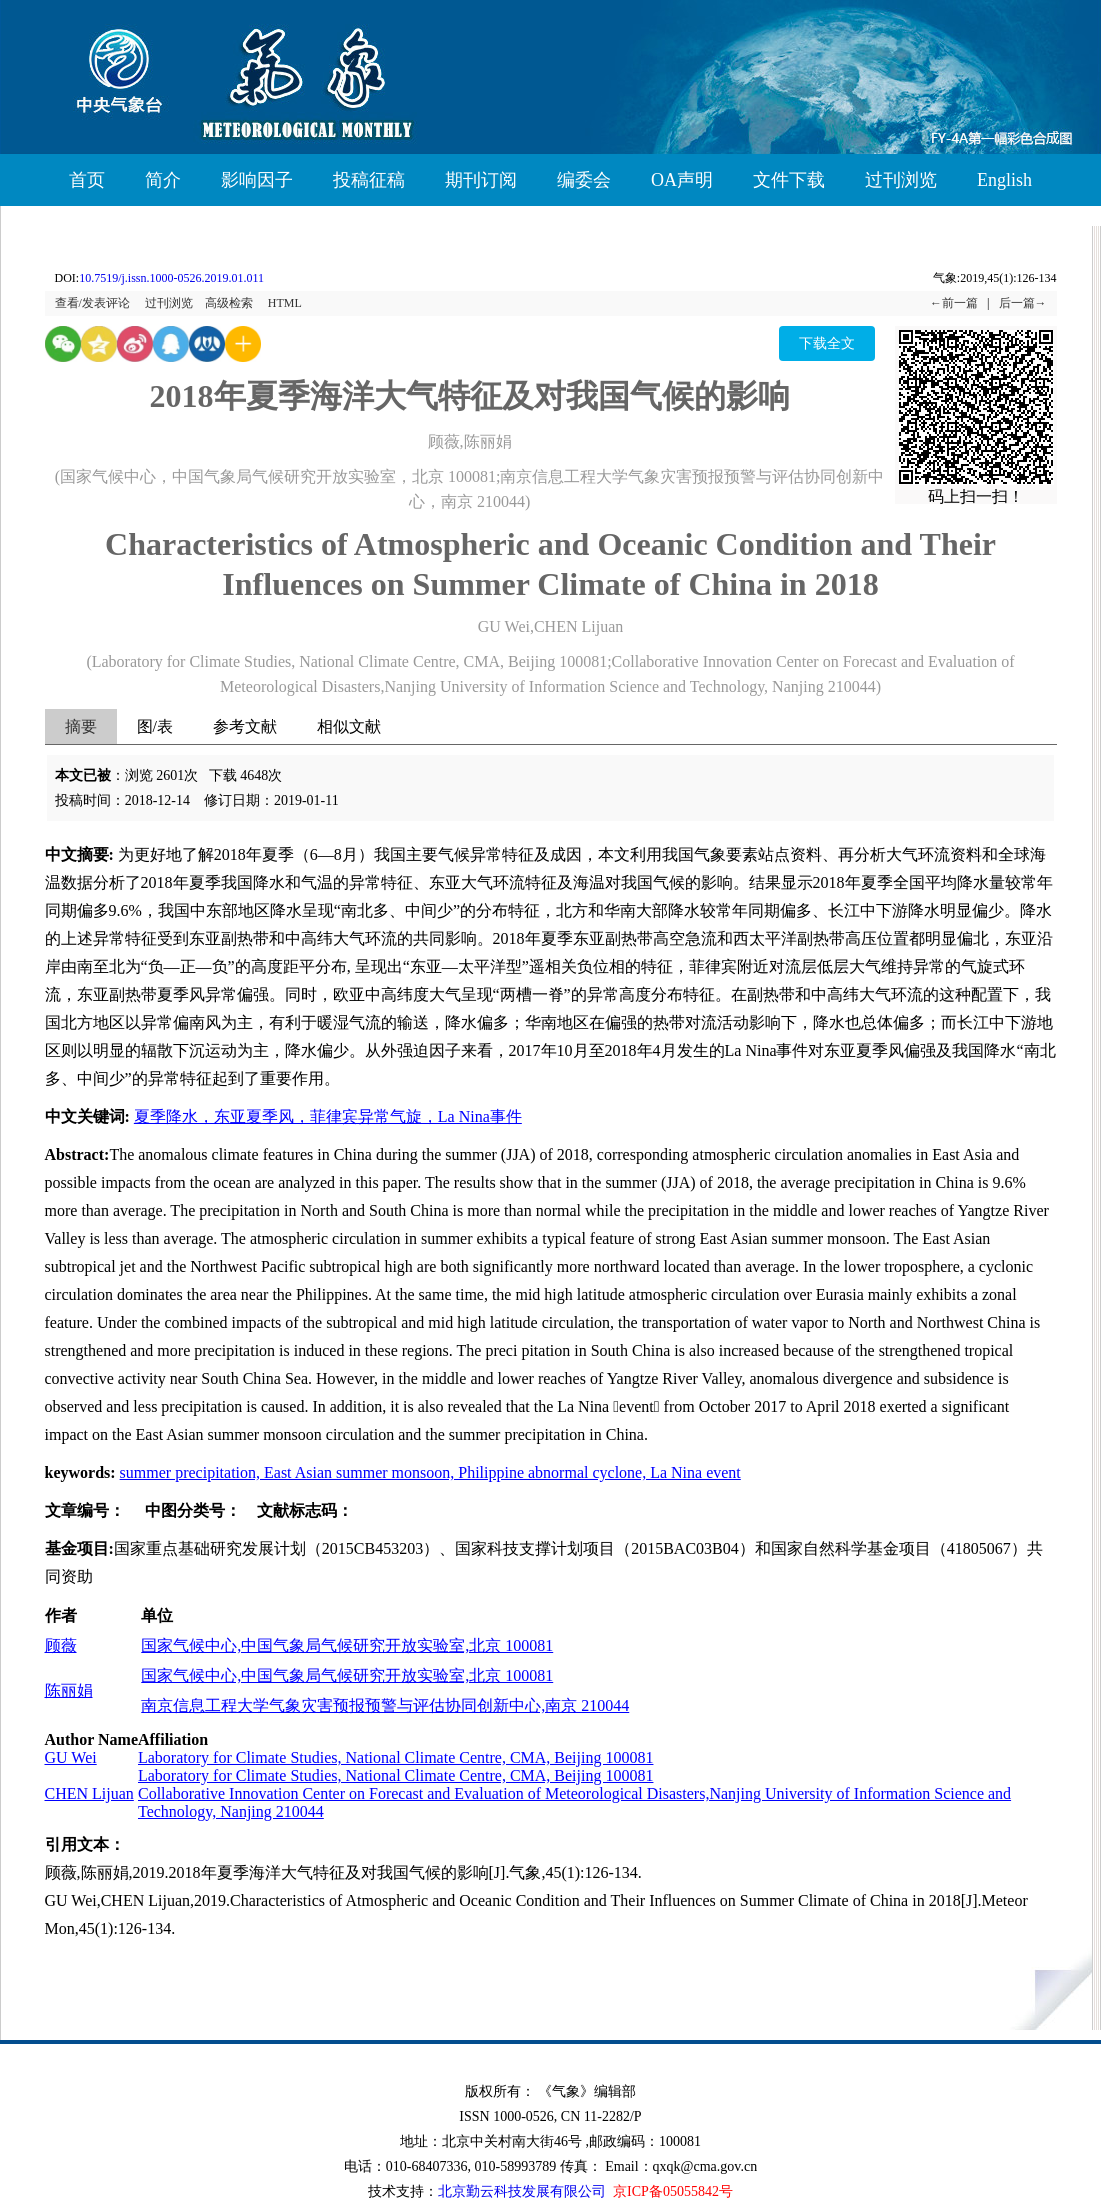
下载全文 (827, 343)
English (1004, 180)
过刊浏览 (901, 180)
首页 (87, 180)
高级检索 (229, 303)
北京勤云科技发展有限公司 (522, 2191)
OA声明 (682, 180)
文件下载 (789, 180)
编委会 (584, 180)
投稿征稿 (369, 180)
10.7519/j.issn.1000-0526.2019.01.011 (171, 278)
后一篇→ (1023, 303)
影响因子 (257, 180)
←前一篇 (954, 303)
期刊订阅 (481, 180)
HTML (285, 303)
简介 (163, 180)
